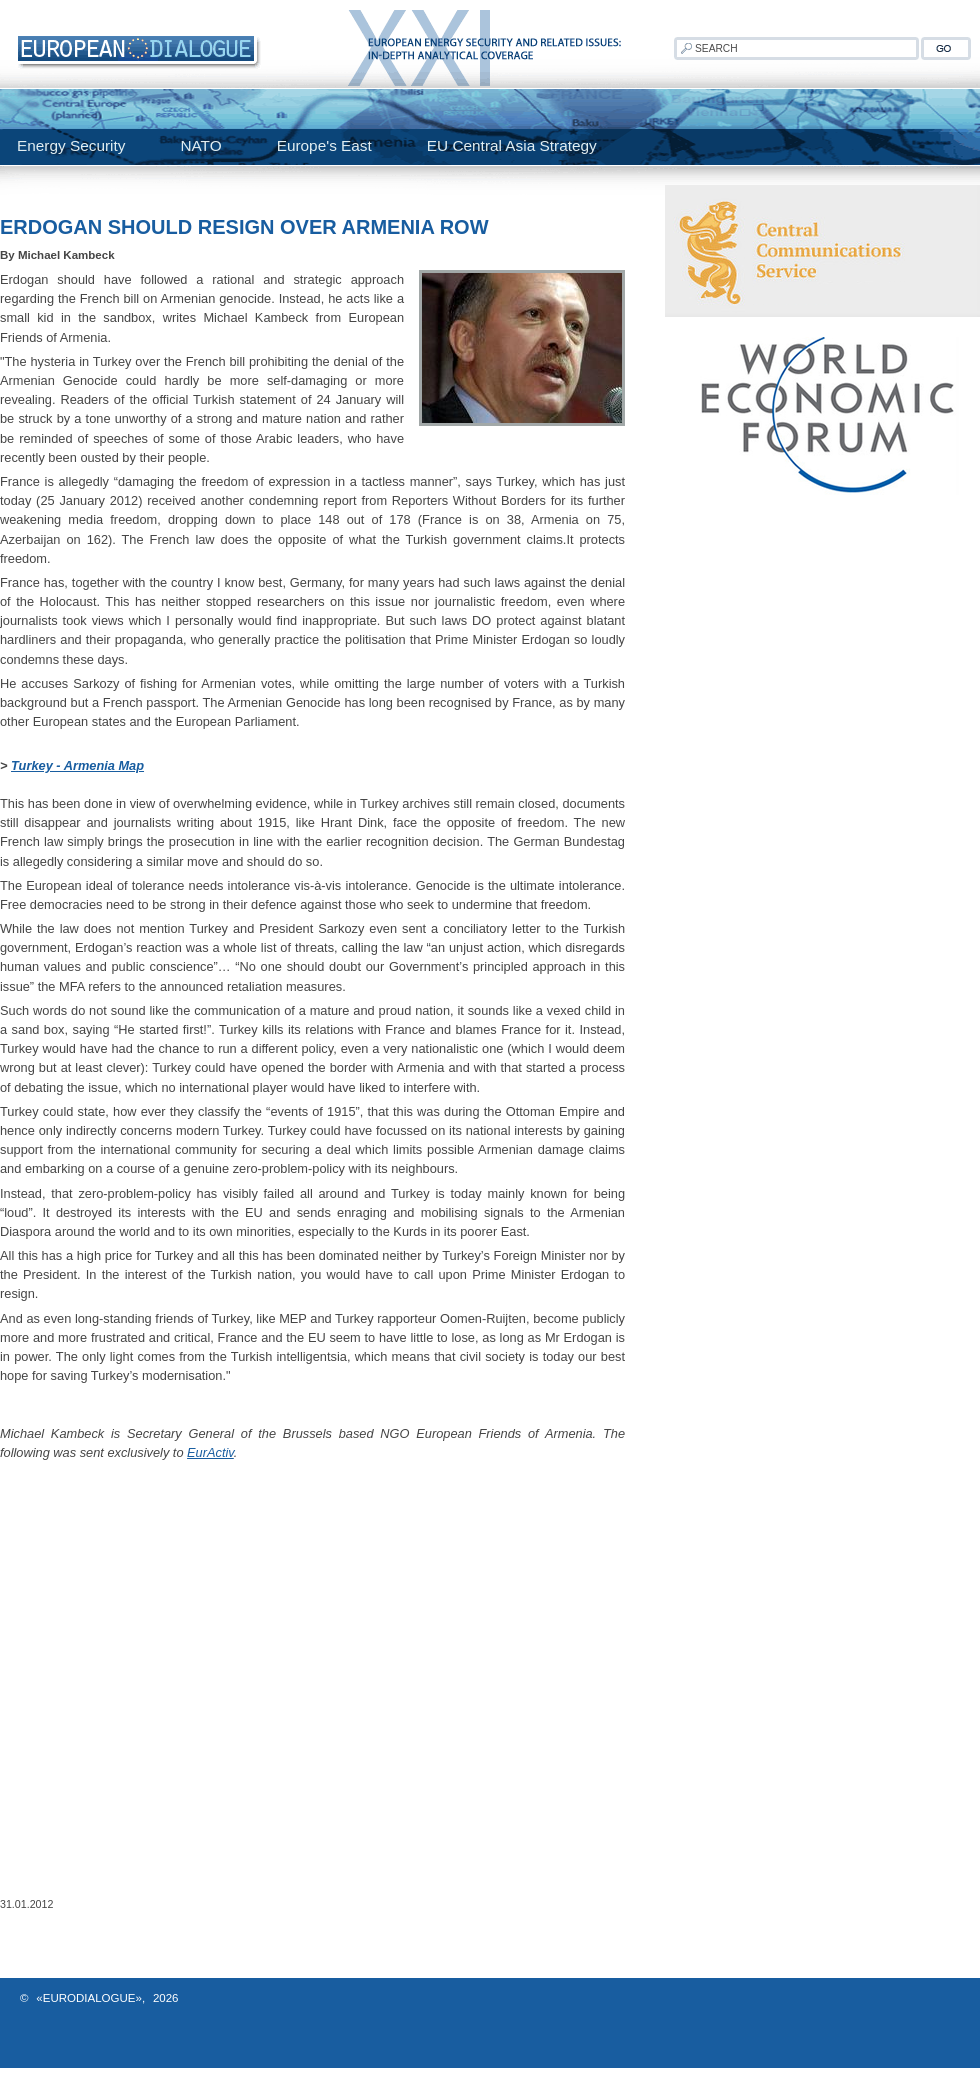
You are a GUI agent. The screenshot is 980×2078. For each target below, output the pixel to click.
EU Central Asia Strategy (512, 145)
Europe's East (324, 145)
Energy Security (71, 145)
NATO (200, 145)
